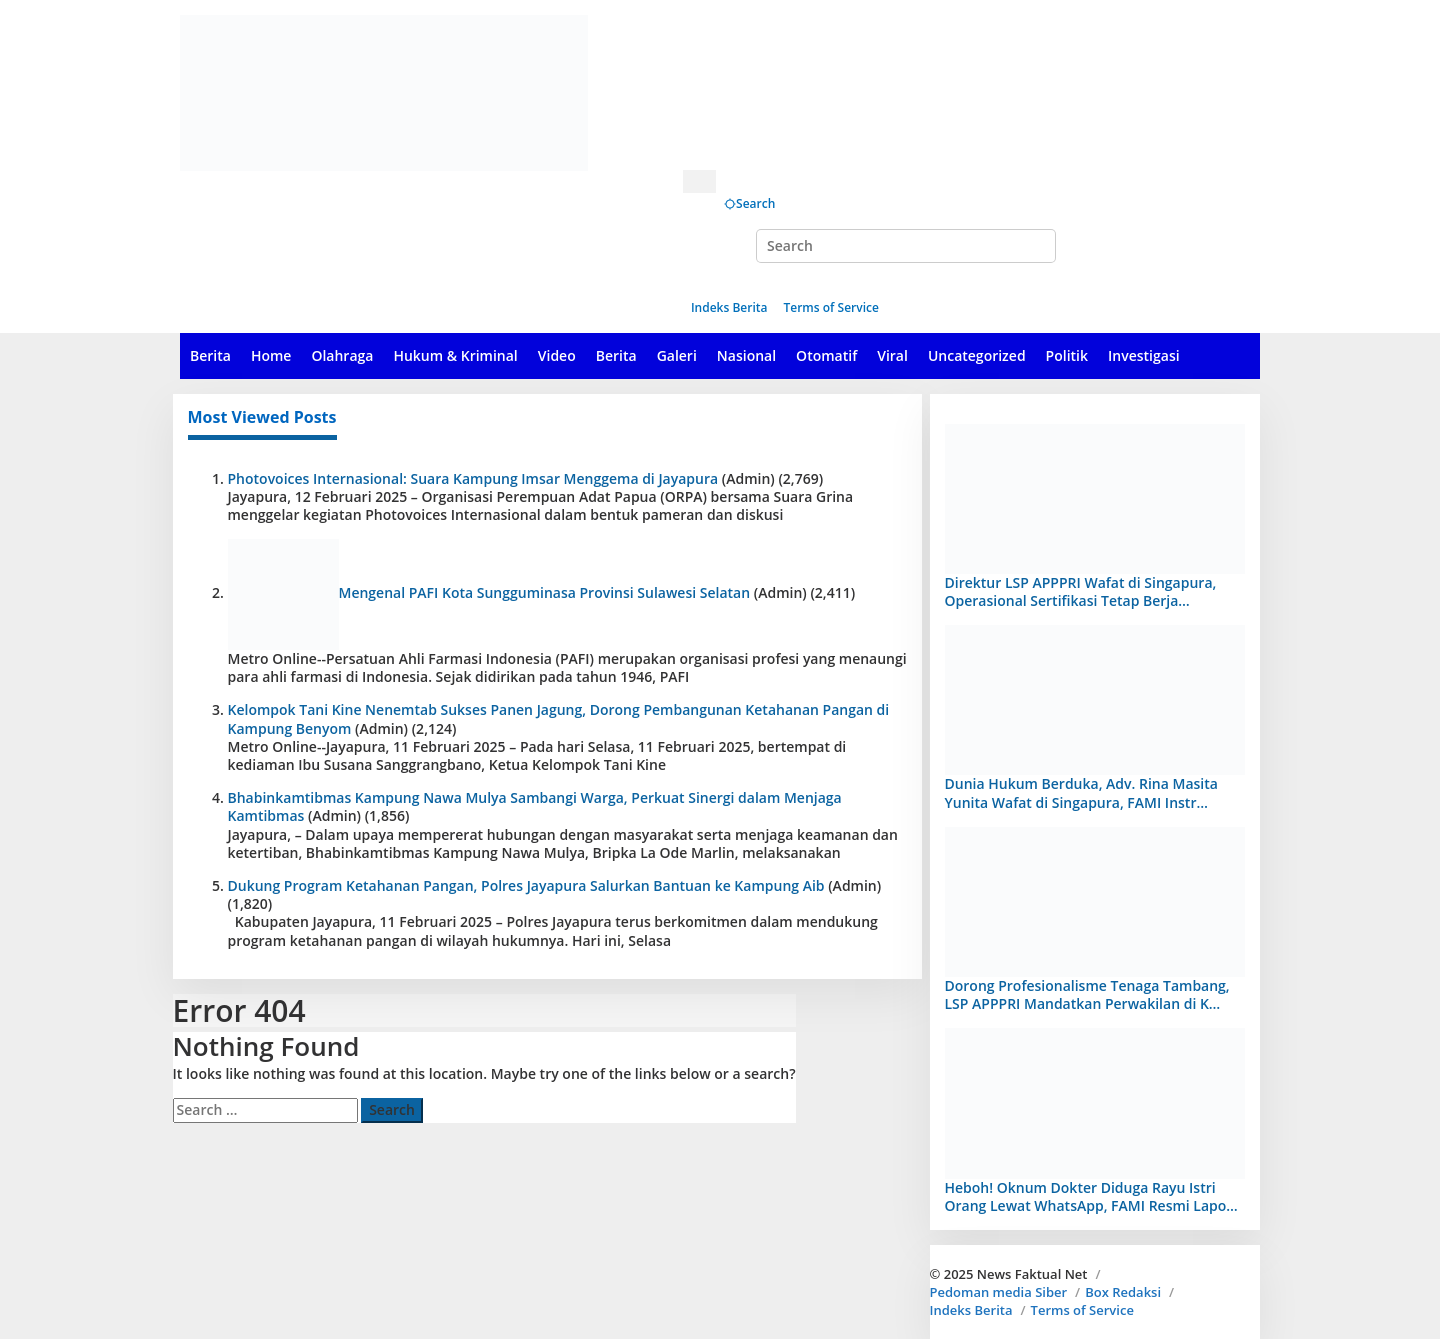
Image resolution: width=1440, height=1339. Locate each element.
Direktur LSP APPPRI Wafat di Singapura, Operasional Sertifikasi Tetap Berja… (1081, 591)
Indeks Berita (971, 1310)
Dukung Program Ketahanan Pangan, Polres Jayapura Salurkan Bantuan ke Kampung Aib (526, 885)
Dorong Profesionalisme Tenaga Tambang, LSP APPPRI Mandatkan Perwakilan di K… (1087, 994)
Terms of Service (1082, 1310)
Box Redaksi (1123, 1292)
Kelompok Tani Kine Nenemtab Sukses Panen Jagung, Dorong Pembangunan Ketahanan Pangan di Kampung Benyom (559, 718)
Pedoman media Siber (999, 1292)
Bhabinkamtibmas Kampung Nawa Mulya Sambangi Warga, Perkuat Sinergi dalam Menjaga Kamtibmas (535, 806)
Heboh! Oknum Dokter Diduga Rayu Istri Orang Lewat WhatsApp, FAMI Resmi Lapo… (1091, 1196)
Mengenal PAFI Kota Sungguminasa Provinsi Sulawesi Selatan (545, 592)
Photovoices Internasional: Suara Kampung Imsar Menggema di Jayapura (473, 478)
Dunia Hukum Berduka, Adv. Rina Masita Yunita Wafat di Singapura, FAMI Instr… (1081, 792)
